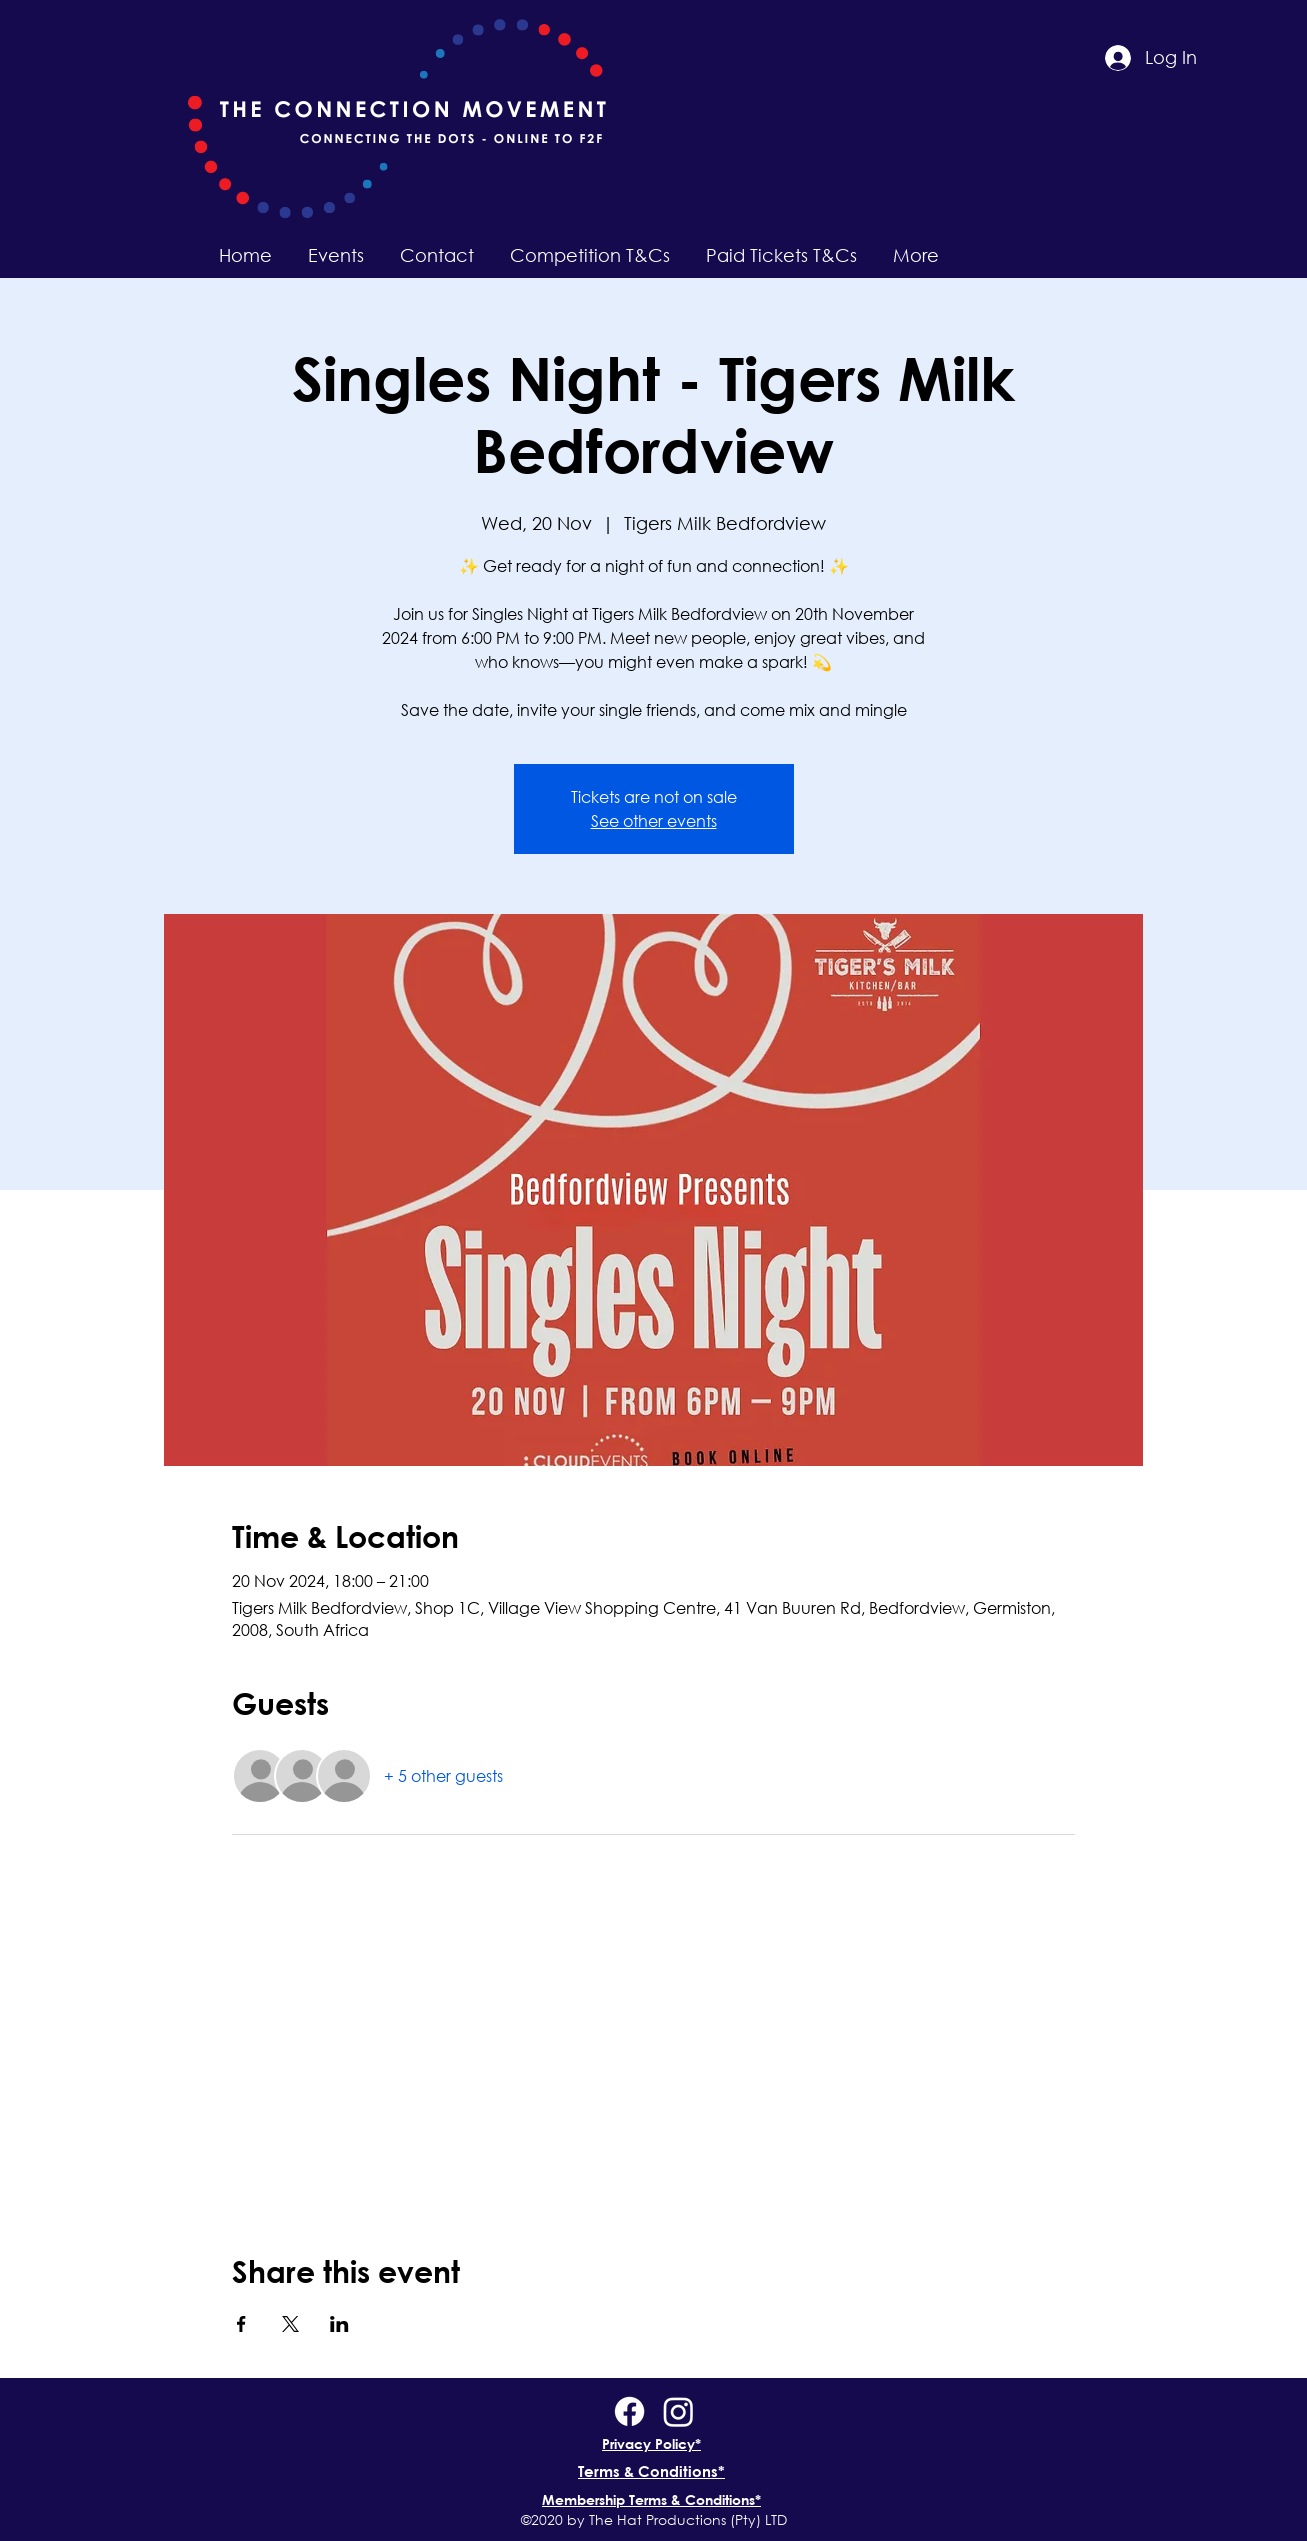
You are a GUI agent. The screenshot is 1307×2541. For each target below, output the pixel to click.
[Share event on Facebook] (241, 2324)
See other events (654, 820)
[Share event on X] (290, 2324)
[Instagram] (678, 2411)
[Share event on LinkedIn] (339, 2324)
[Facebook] (629, 2411)
